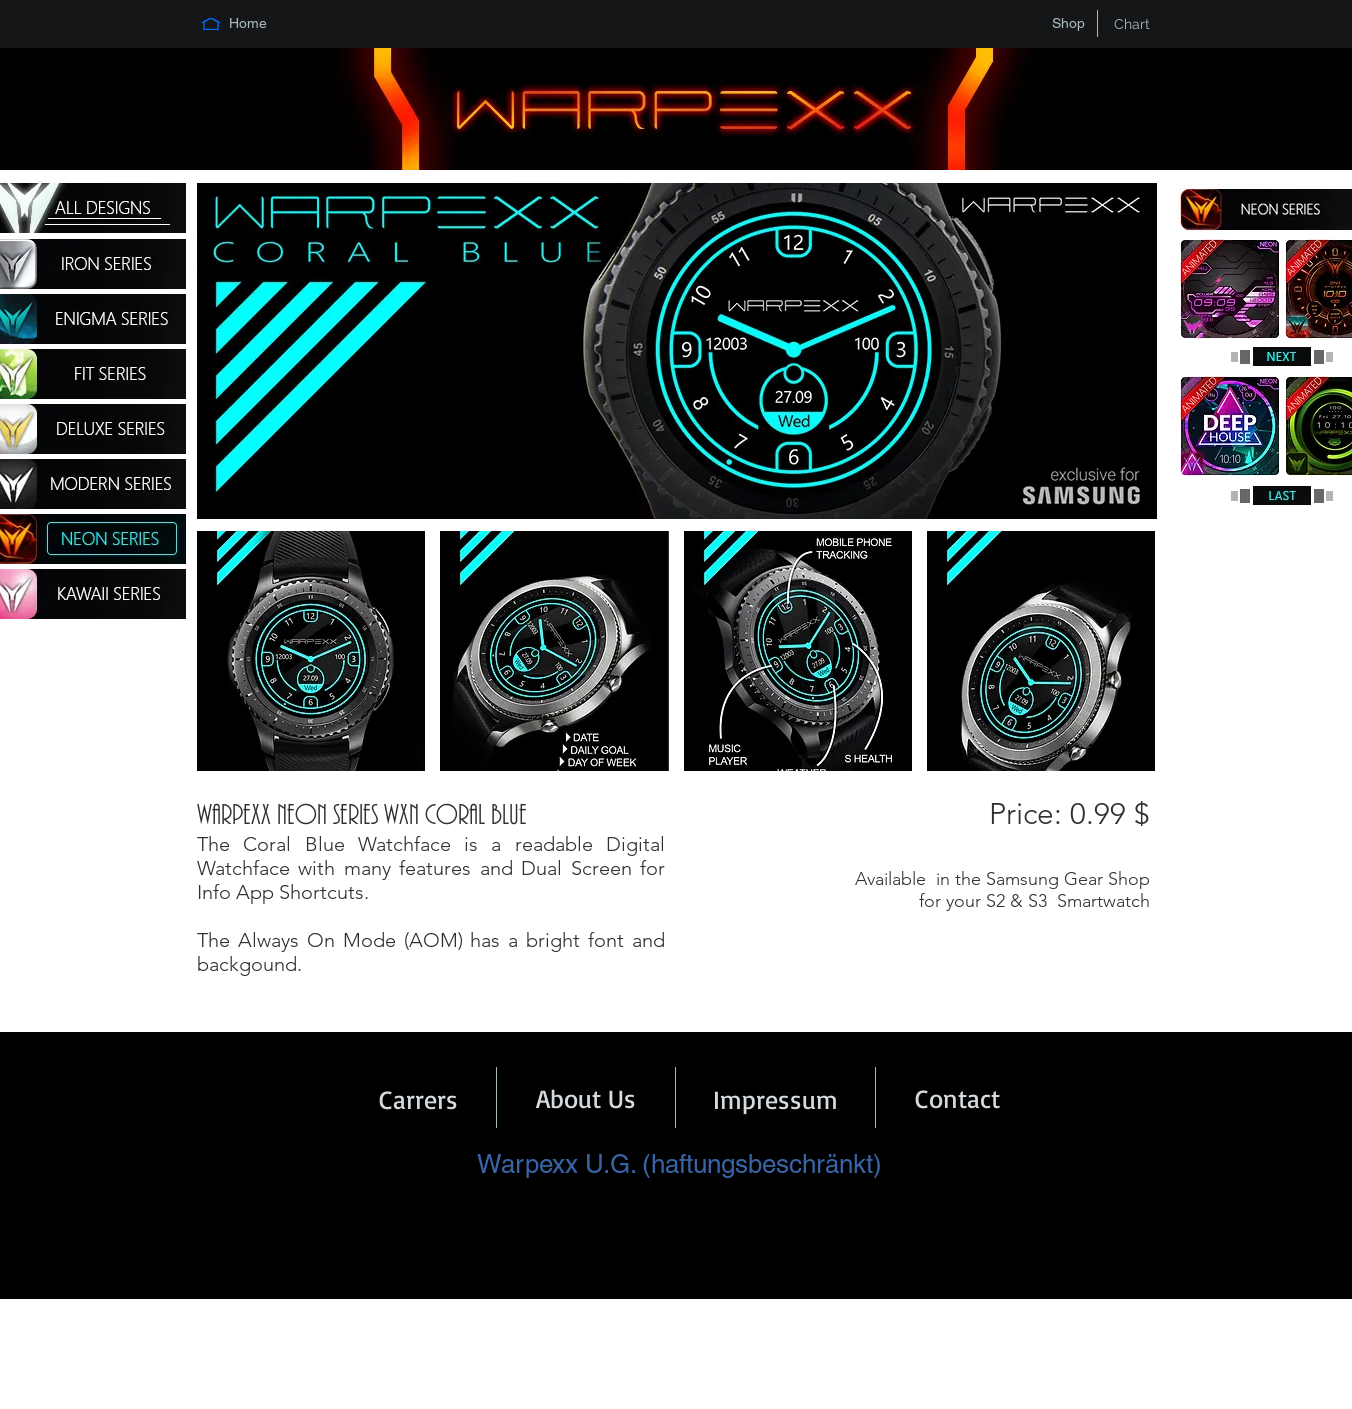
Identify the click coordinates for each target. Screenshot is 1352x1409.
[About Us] (586, 1098)
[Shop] (1068, 24)
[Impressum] (775, 1099)
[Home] (248, 24)
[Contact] (957, 1098)
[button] (311, 651)
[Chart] (1132, 24)
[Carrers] (418, 1099)
